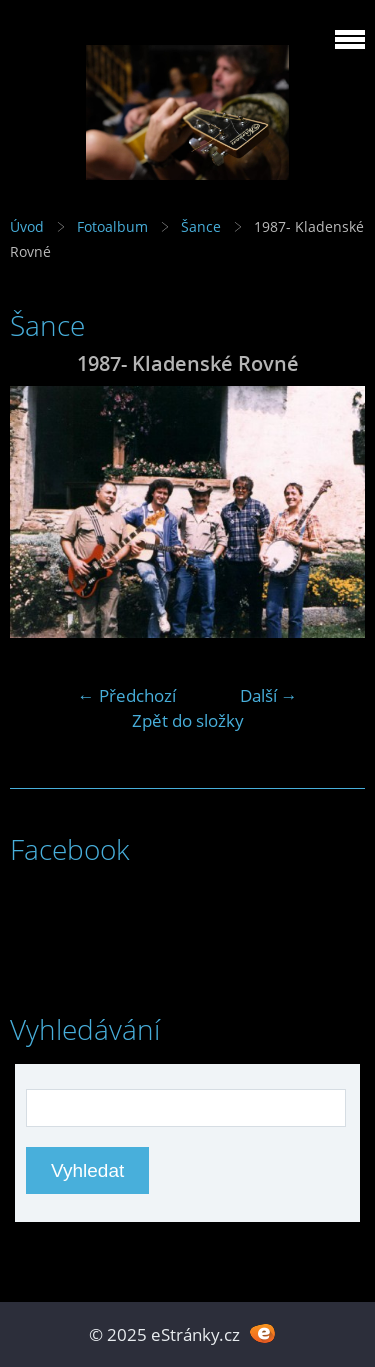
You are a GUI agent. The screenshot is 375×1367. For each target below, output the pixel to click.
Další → (269, 695)
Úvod (27, 226)
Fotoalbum (112, 226)
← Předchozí (127, 695)
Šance (201, 226)
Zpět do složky (188, 720)
